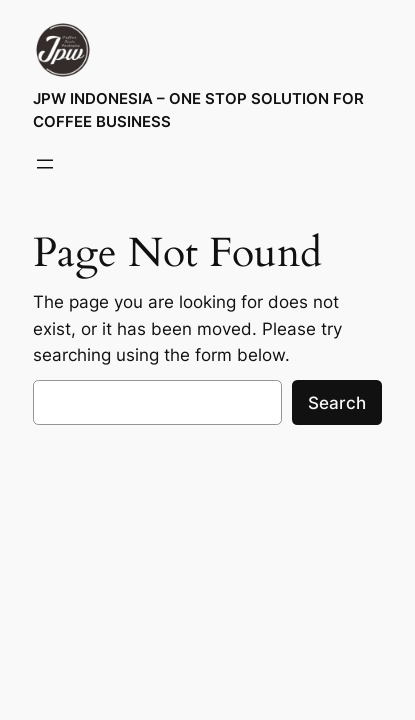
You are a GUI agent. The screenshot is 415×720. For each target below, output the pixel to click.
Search (337, 403)
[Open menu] (45, 164)
